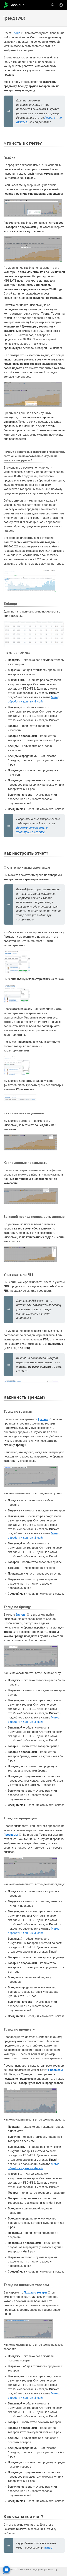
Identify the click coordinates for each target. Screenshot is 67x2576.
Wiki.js (6, 2573)
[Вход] (61, 5)
